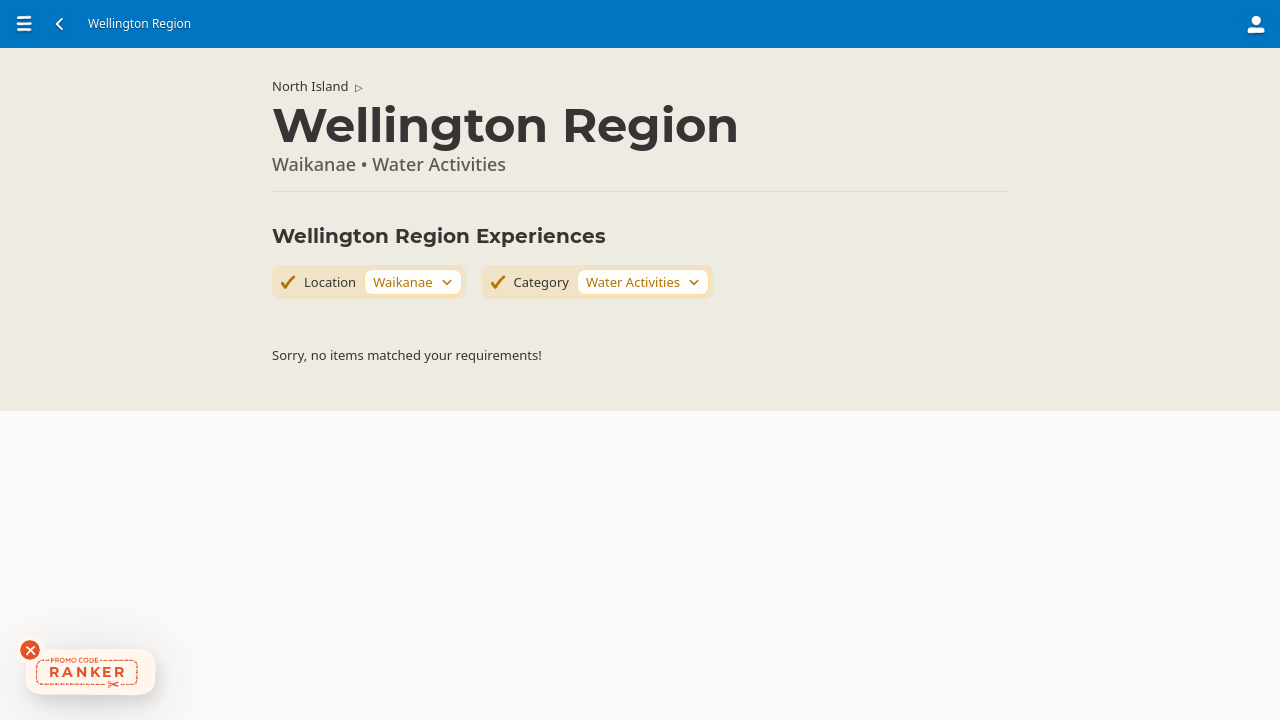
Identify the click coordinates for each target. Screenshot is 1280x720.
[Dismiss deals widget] (30, 650)
